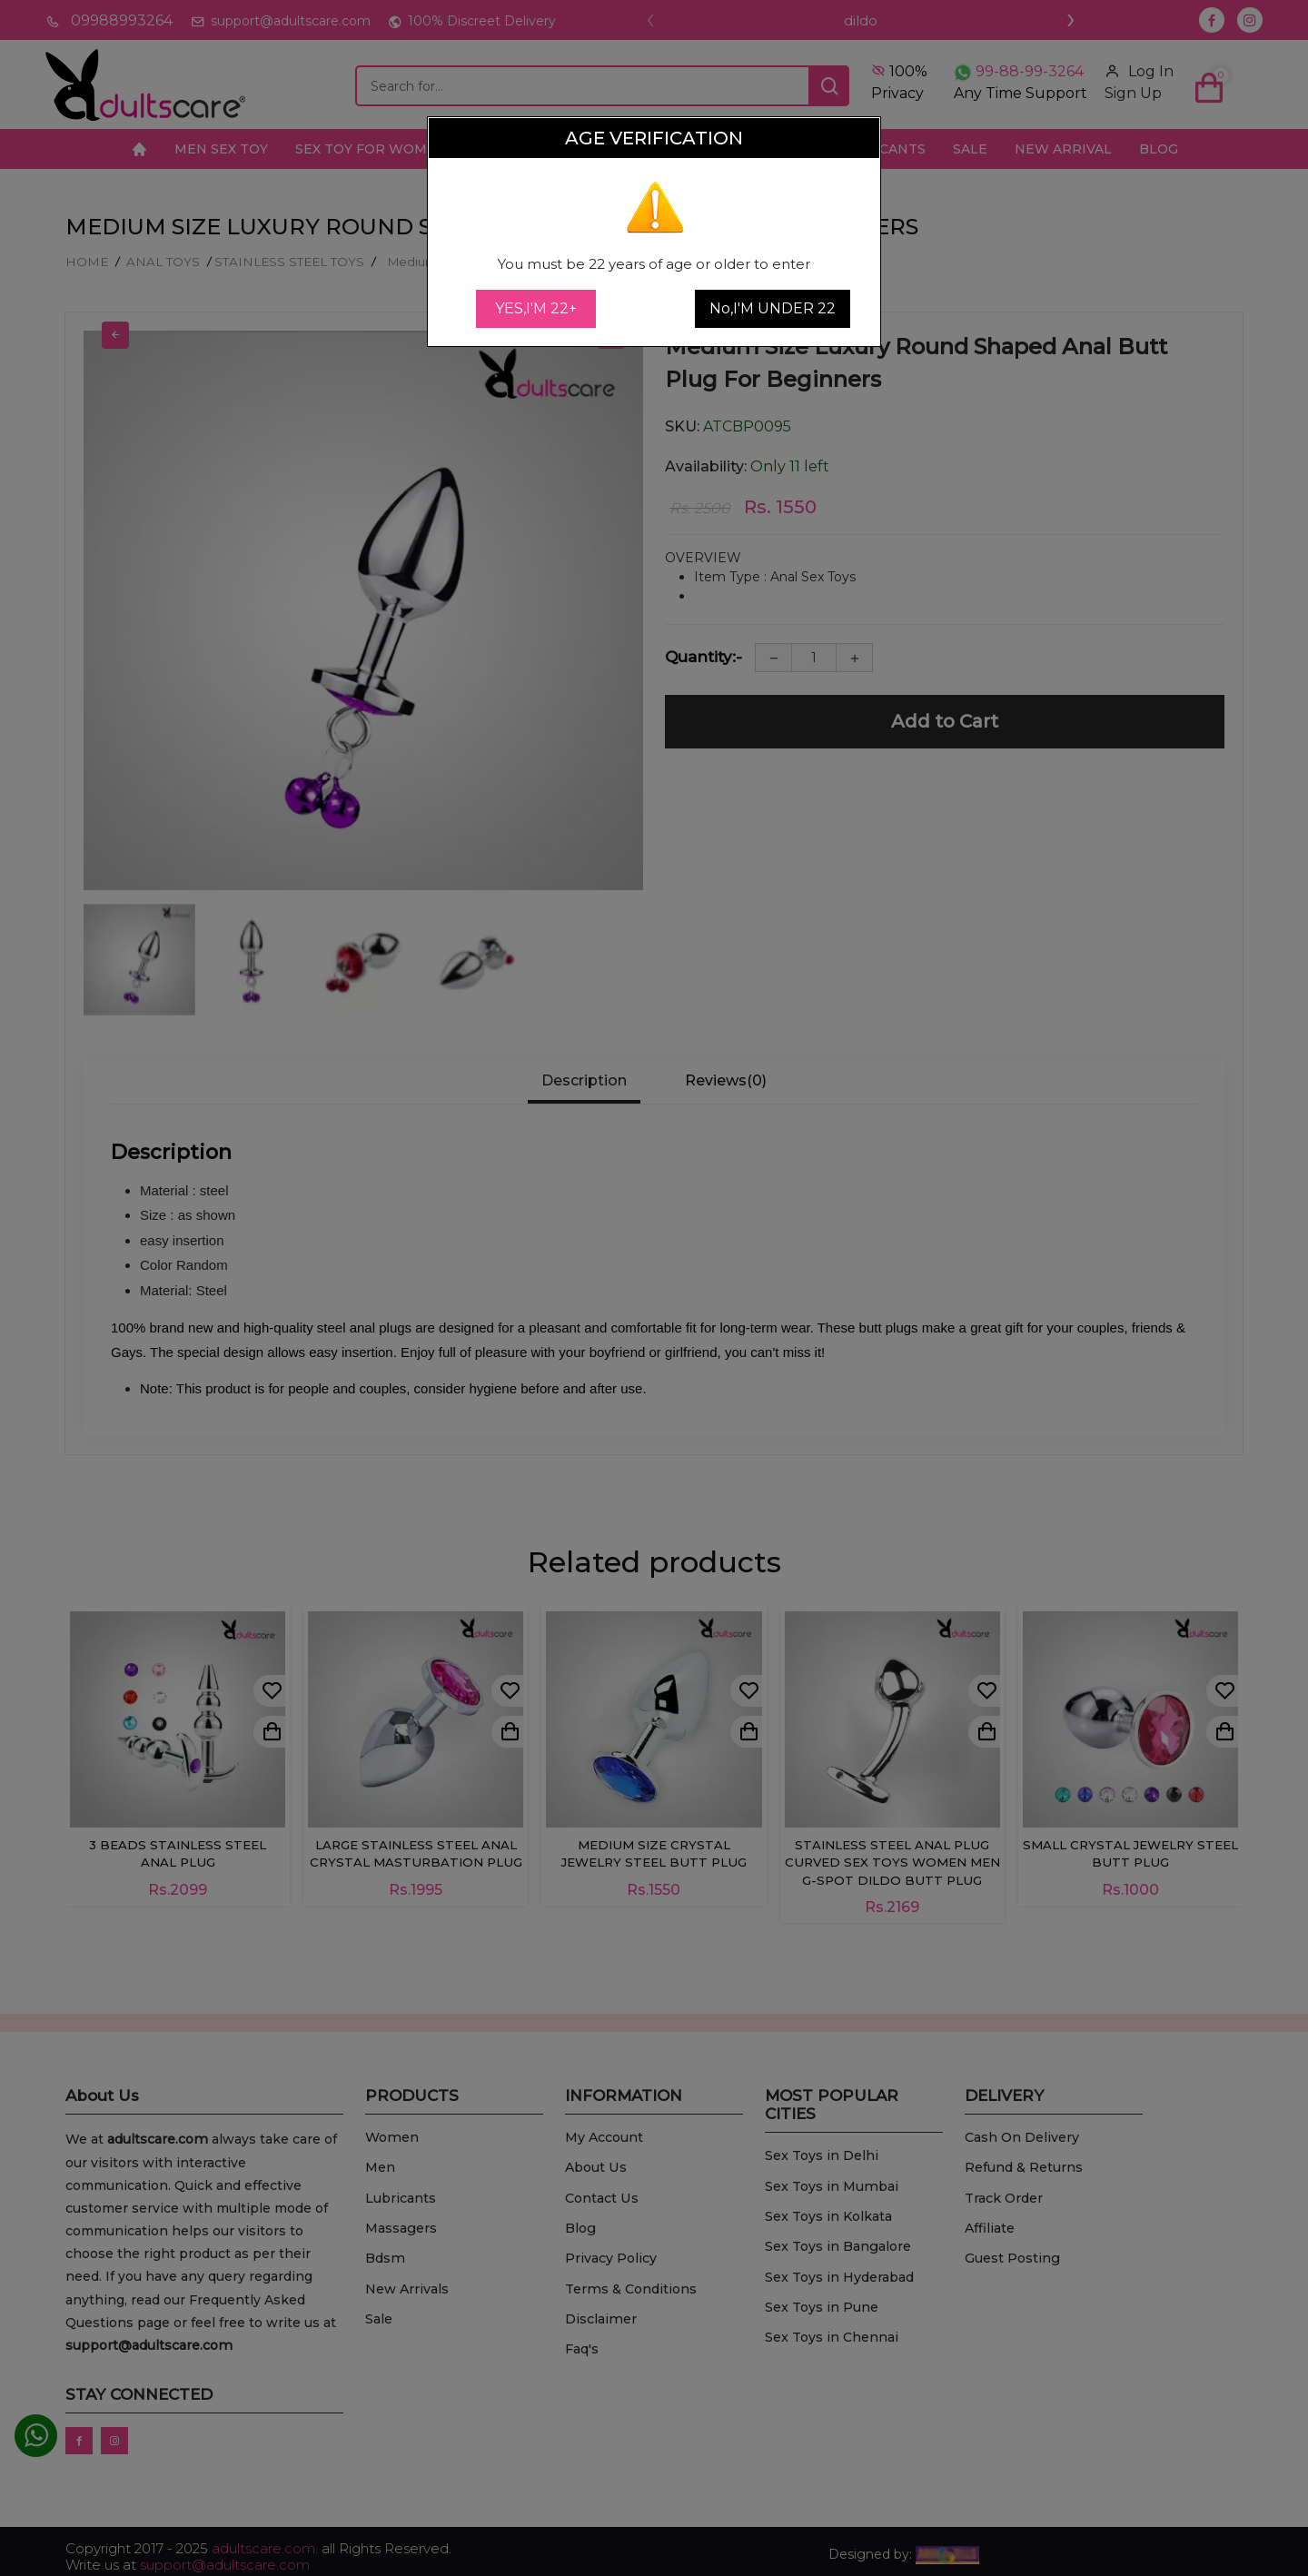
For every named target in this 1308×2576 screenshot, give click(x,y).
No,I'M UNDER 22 (772, 308)
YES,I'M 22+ (536, 308)
